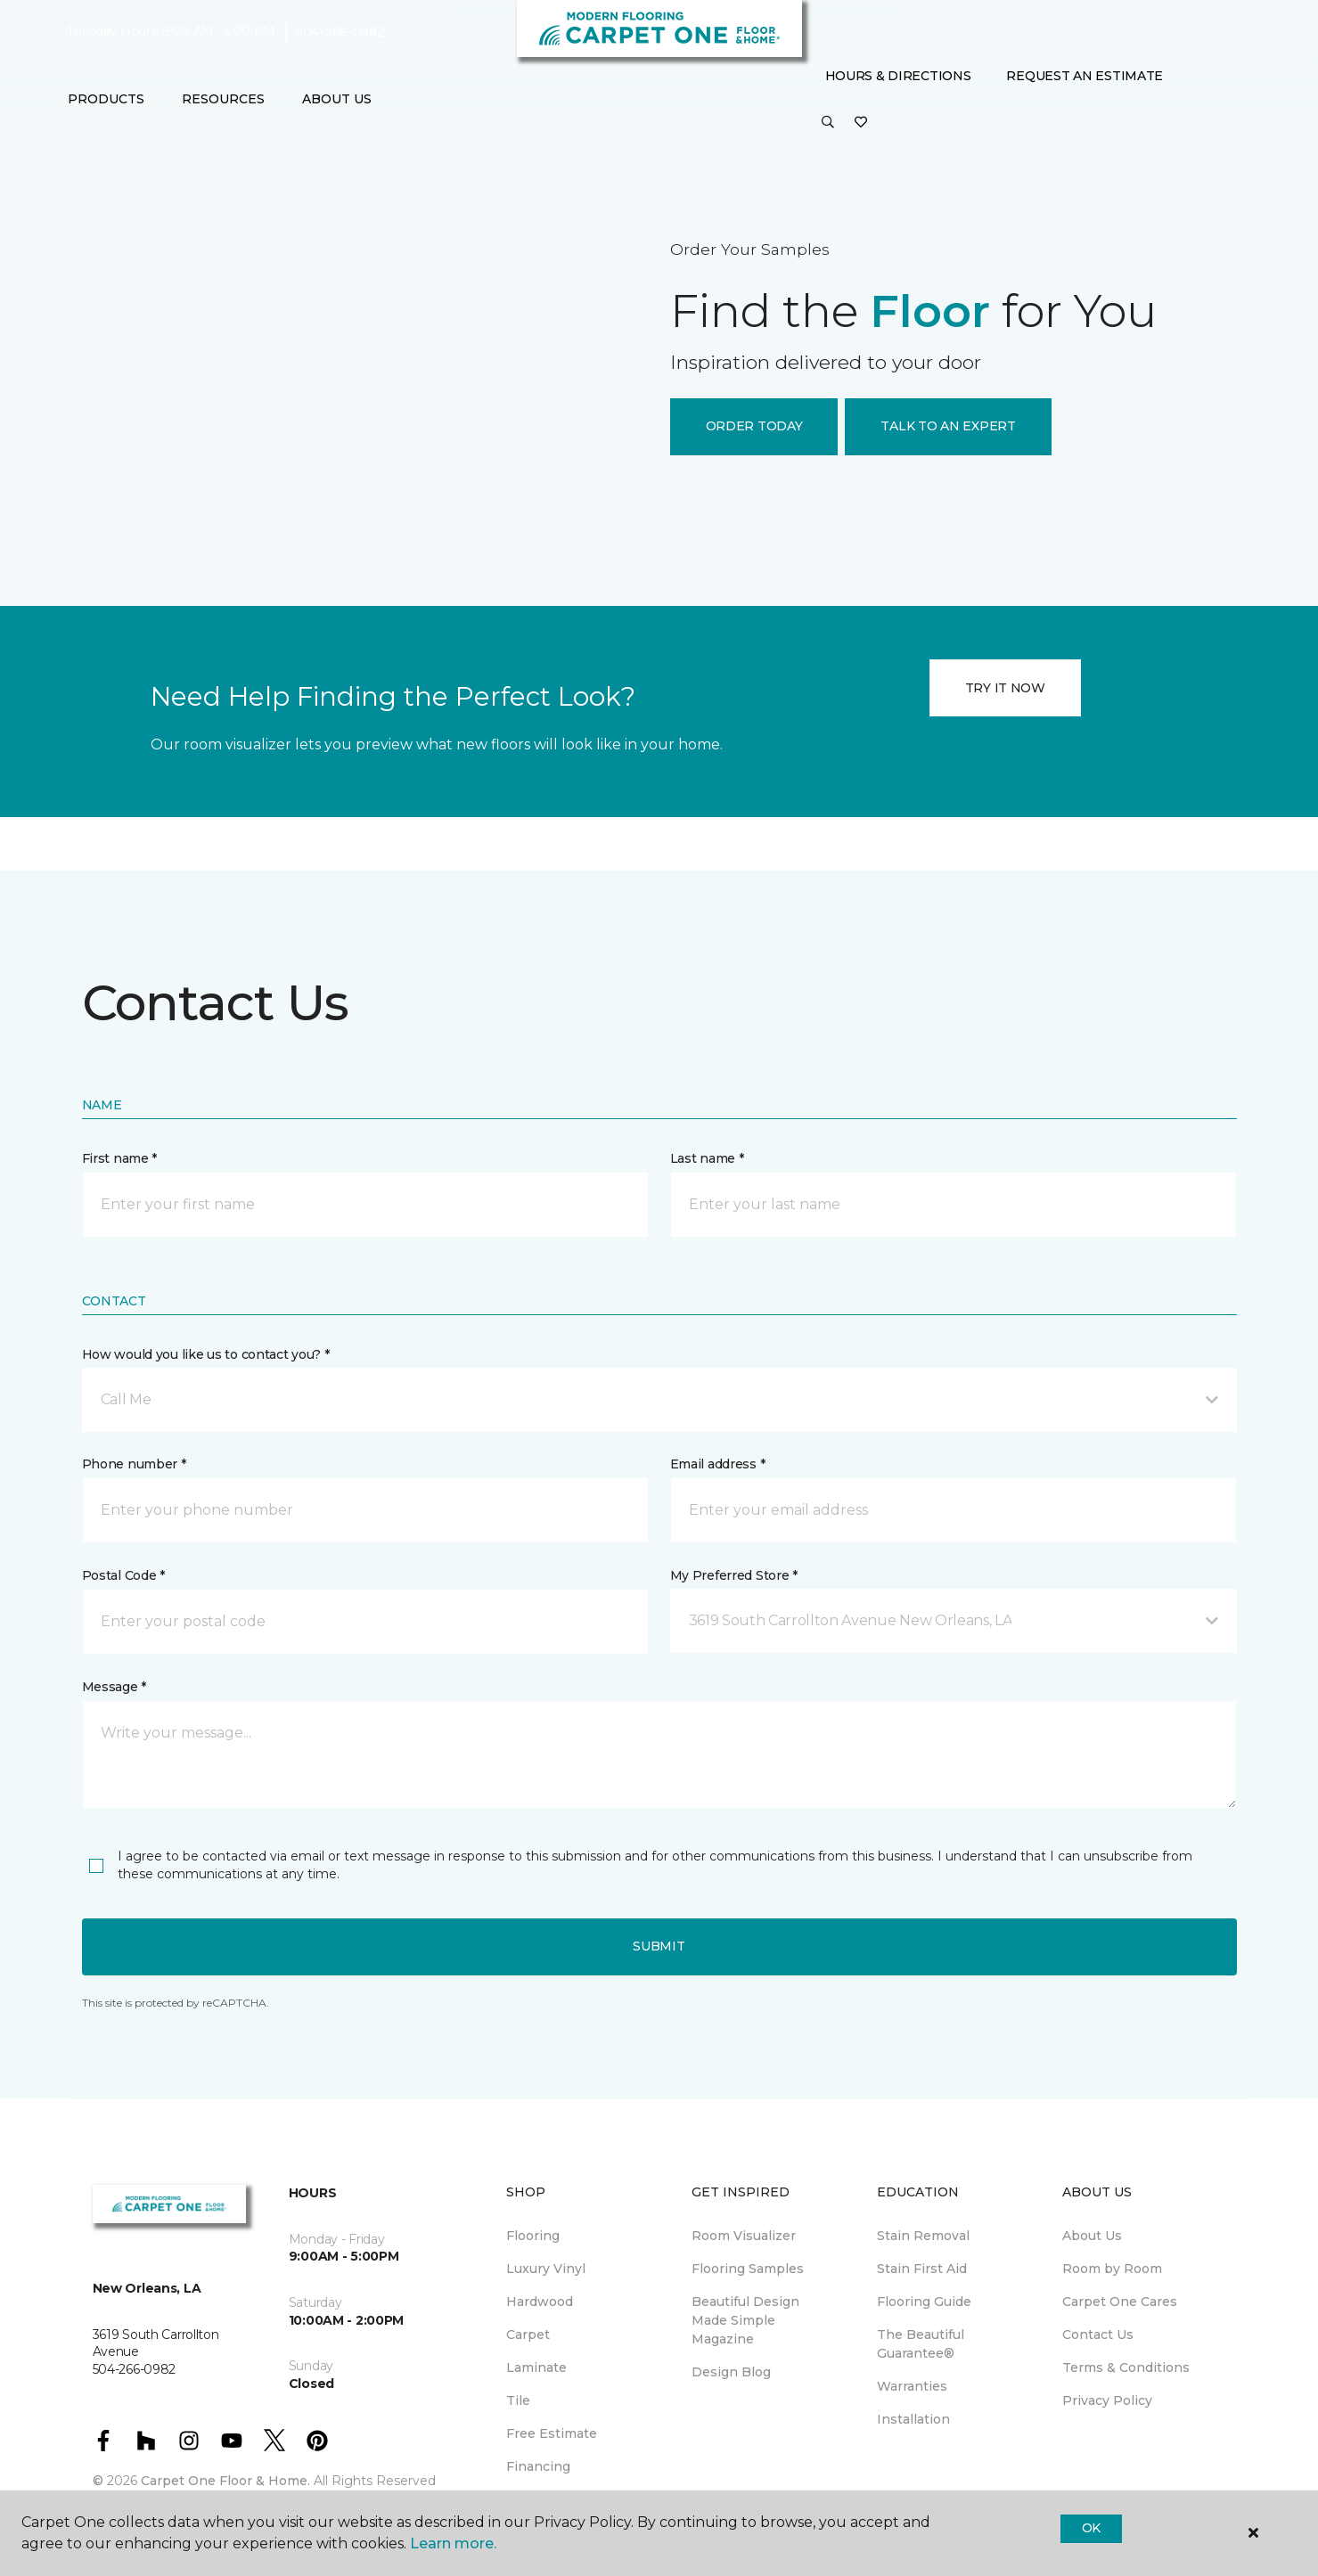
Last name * (707, 1158)
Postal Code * (123, 1575)
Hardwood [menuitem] (539, 2302)
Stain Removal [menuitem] (923, 2236)
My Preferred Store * (734, 1575)
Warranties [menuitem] (912, 2386)
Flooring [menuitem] (533, 2236)
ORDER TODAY (754, 426)
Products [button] (106, 99)
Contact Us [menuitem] (1098, 2335)
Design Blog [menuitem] (731, 2372)
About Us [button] (337, 99)
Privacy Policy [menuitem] (1107, 2400)
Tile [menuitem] (518, 2400)
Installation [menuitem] (913, 2419)
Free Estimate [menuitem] (551, 2433)
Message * (114, 1687)
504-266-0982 (340, 32)
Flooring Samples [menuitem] (748, 2269)
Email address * (717, 1464)
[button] (828, 123)
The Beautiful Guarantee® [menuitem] (920, 2344)
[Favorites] (861, 123)
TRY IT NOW (1005, 688)
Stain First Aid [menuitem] (922, 2269)
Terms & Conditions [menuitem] (1126, 2367)
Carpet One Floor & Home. (225, 2481)
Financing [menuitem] (538, 2466)
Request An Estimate (1084, 76)
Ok (1091, 2528)
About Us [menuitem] (1092, 2236)
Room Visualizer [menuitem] (744, 2236)
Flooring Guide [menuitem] (924, 2302)
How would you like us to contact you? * (206, 1354)
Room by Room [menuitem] (1112, 2269)
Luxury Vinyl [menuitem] (545, 2269)
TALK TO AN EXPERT (947, 426)
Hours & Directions (898, 76)
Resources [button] (223, 99)
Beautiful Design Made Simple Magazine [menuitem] (745, 2320)
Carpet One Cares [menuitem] (1119, 2302)
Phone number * (134, 1464)
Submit (658, 1946)
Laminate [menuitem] (536, 2367)
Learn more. (453, 2543)
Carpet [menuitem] (528, 2335)
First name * (120, 1158)
